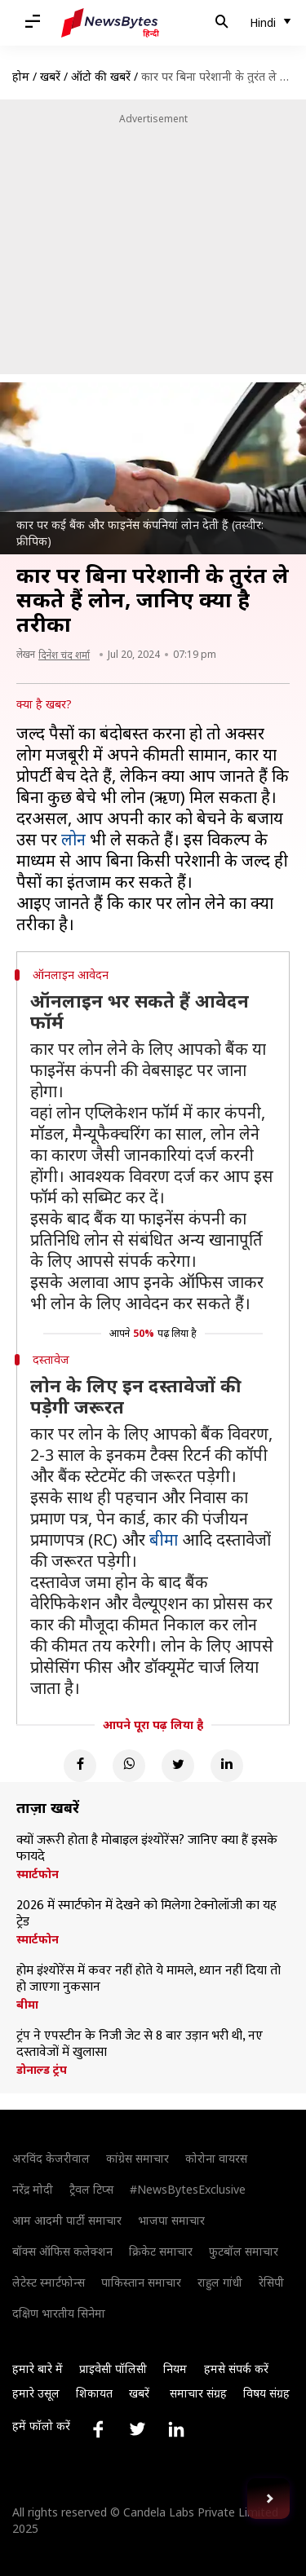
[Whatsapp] (129, 1765)
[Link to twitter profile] (137, 2429)
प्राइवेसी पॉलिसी (113, 2368)
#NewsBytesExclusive (188, 2189)
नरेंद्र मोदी (32, 2189)
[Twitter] (178, 1765)
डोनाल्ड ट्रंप (41, 2069)
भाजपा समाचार (171, 2220)
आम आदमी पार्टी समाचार (67, 2220)
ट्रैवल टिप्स (91, 2189)
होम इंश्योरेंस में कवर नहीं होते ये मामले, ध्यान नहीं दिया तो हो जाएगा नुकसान (148, 1979)
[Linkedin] (227, 1765)
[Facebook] (80, 1765)
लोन (73, 839)
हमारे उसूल (36, 2393)
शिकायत (94, 2393)
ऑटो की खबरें (101, 76)
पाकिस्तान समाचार (141, 2282)
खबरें (50, 76)
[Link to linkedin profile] (176, 2429)
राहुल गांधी (219, 2282)
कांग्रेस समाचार (137, 2158)
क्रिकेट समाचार (161, 2251)
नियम (175, 2368)
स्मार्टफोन (37, 1874)
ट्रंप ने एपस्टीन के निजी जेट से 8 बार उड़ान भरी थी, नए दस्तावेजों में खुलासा (139, 2044)
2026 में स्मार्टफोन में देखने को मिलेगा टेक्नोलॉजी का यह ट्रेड (146, 1914)
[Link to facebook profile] (98, 2429)
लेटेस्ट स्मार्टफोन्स (48, 2282)
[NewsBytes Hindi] (110, 22)
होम (20, 76)
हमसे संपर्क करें (236, 2368)
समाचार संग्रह (198, 2393)
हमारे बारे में (37, 2368)
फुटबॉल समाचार (243, 2251)
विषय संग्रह (266, 2393)
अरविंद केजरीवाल (51, 2158)
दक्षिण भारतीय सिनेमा (58, 2313)
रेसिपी (271, 2282)
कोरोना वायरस (216, 2158)
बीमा (163, 1539)
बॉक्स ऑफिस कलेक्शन (62, 2251)
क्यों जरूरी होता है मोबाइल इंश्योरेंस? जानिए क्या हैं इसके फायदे (146, 1849)
